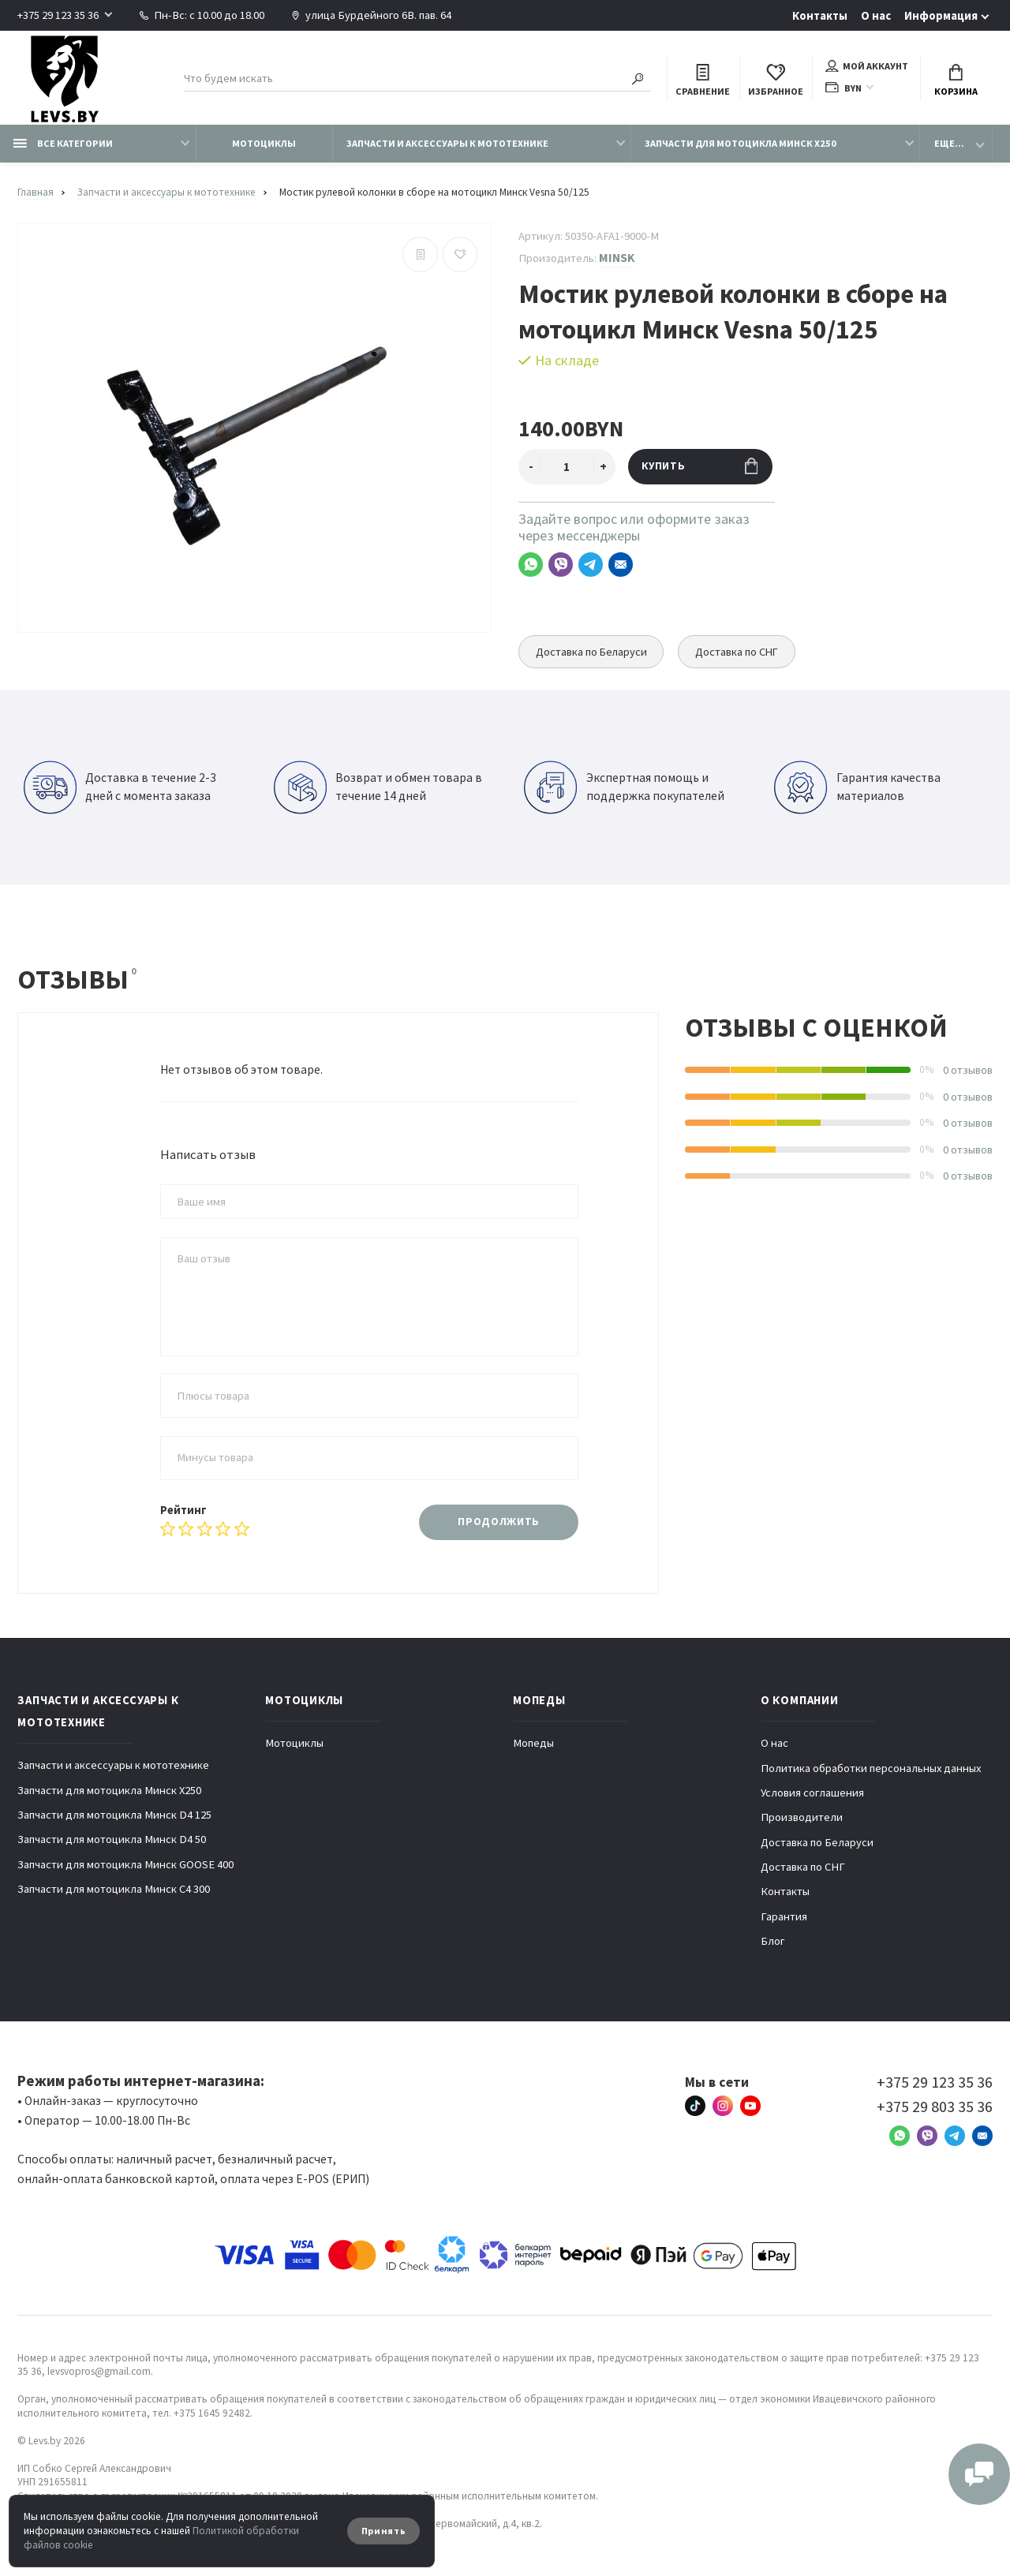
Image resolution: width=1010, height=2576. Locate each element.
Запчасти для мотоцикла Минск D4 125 (114, 1815)
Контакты (819, 16)
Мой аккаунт (866, 66)
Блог (773, 1941)
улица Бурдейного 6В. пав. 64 (371, 15)
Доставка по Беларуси (592, 652)
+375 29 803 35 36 (935, 2106)
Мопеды (533, 1743)
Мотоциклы (264, 143)
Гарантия (784, 1916)
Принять (383, 2531)
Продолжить (499, 1521)
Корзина (956, 81)
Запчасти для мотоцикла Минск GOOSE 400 (125, 1864)
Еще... (949, 143)
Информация (941, 16)
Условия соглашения (812, 1792)
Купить (700, 466)
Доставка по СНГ (740, 652)
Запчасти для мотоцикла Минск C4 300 (113, 1889)
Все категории (63, 143)
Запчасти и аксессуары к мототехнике (447, 143)
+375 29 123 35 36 (58, 15)
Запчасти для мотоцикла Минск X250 (740, 143)
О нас (876, 16)
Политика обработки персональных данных (871, 1768)
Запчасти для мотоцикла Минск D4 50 (111, 1839)
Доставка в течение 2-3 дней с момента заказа (120, 787)
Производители (802, 1817)
